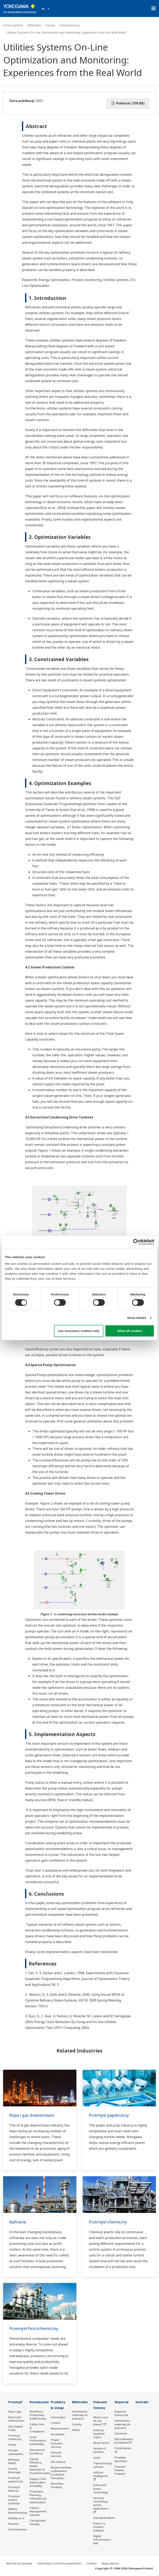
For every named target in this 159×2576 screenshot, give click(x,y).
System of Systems (99, 2450)
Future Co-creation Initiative (99, 2527)
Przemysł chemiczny (108, 2222)
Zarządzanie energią (38, 2522)
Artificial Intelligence (100, 2474)
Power (12, 2445)
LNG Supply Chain (15, 2428)
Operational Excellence (37, 2451)
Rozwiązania (39, 2402)
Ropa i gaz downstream (32, 2115)
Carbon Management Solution (38, 2511)
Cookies (91, 2564)
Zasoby (50, 25)
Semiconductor (17, 2529)
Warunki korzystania (19, 2564)
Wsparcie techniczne (121, 2413)
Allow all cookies (129, 1331)
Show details (136, 1318)
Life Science (58, 2462)
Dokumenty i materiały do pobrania (80, 2415)
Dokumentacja (69, 25)
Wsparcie (121, 2402)
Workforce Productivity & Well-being (38, 2415)
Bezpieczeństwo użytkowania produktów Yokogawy (61, 2473)
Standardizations (104, 2518)
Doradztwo (58, 2434)
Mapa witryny (110, 2564)
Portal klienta (122, 2448)
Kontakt (142, 2402)
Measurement (60, 2429)
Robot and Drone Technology (100, 2489)
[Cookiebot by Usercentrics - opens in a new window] (136, 1242)
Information (58, 2418)
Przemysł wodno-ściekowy (14, 2500)
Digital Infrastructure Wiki (102, 2540)
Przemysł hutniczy (14, 2489)
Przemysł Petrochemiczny (34, 2328)
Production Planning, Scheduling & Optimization (38, 2497)
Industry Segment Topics (99, 2433)
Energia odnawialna (15, 2452)
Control (55, 2423)
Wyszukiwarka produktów (123, 2441)
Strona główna (13, 25)
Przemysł (15, 2402)
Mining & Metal (13, 2461)
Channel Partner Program (119, 2470)
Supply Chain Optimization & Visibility (38, 2482)
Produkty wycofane (120, 2459)
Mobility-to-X (16, 2518)
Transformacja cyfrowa (102, 2465)
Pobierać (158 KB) (128, 103)
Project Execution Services (57, 2443)
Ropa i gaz (15, 2412)
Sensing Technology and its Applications (100, 2503)
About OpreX (101, 2443)
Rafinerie (18, 2222)
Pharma (13, 2524)
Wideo (76, 2430)
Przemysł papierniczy (109, 2115)
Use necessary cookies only (78, 1331)
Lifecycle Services (56, 2454)
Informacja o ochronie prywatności (59, 2564)
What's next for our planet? (100, 2421)
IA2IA (96, 2458)
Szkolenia (120, 2433)
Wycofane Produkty (57, 2485)
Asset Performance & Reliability (38, 2440)
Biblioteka (34, 25)
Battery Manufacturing (17, 2510)
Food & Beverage (14, 2470)
